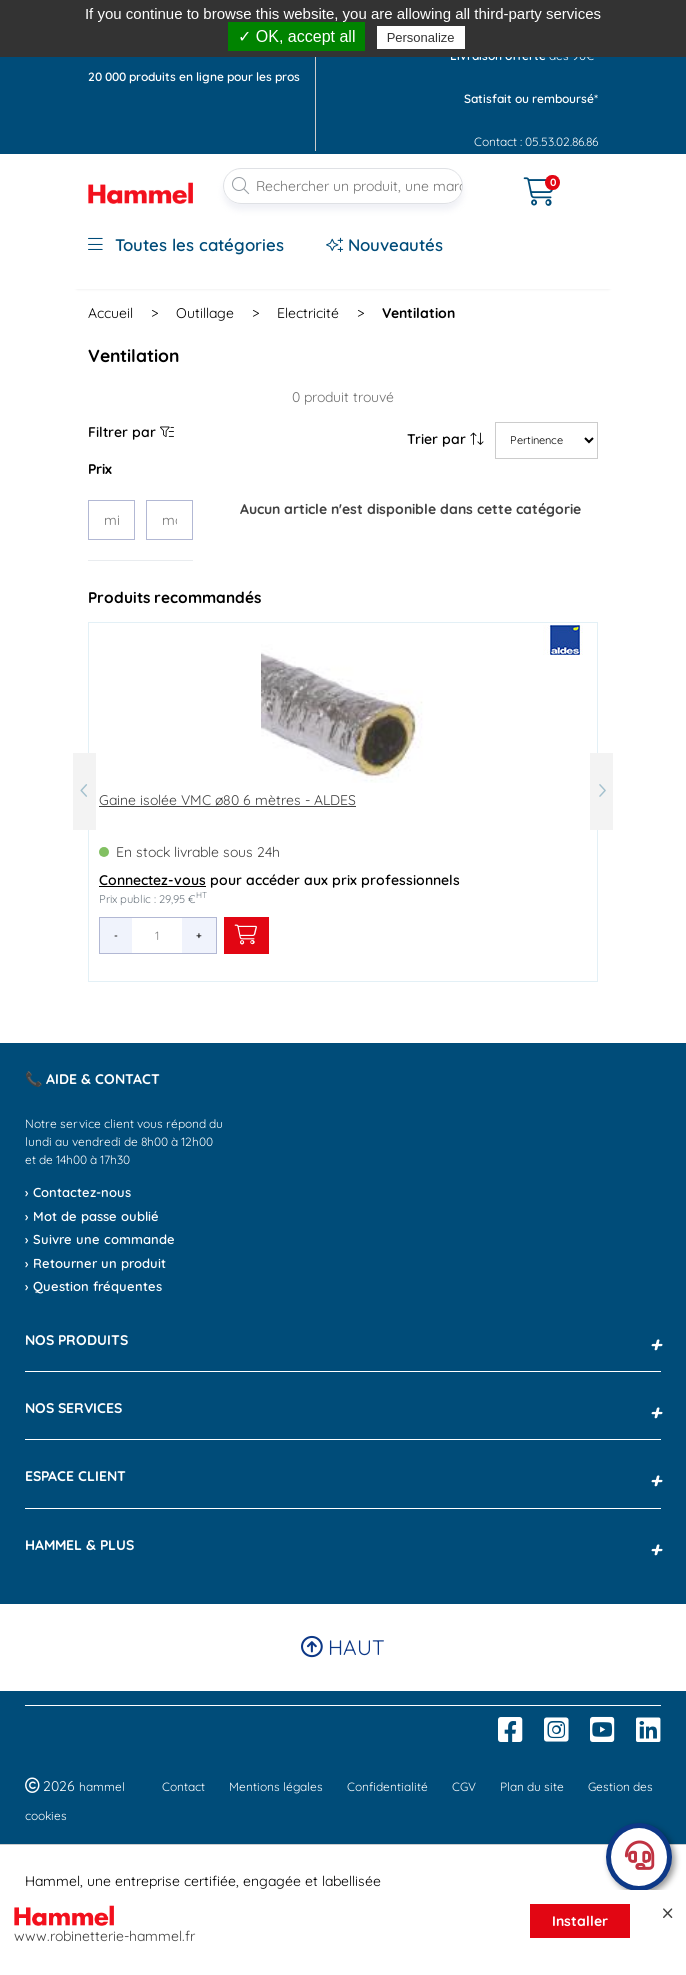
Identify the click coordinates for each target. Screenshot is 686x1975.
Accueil (110, 313)
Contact (183, 1786)
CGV (464, 1786)
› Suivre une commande (100, 1239)
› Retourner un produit (95, 1263)
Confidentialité (387, 1786)
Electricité (308, 313)
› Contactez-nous (78, 1192)
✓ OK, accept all (296, 36)
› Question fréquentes (93, 1286)
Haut (343, 1647)
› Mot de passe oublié (92, 1216)
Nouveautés (384, 244)
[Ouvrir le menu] (494, 179)
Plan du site (532, 1786)
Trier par (445, 439)
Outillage (205, 313)
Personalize (421, 37)
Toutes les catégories (186, 244)
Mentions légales (276, 1786)
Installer (580, 1921)
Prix (100, 469)
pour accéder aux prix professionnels (279, 880)
